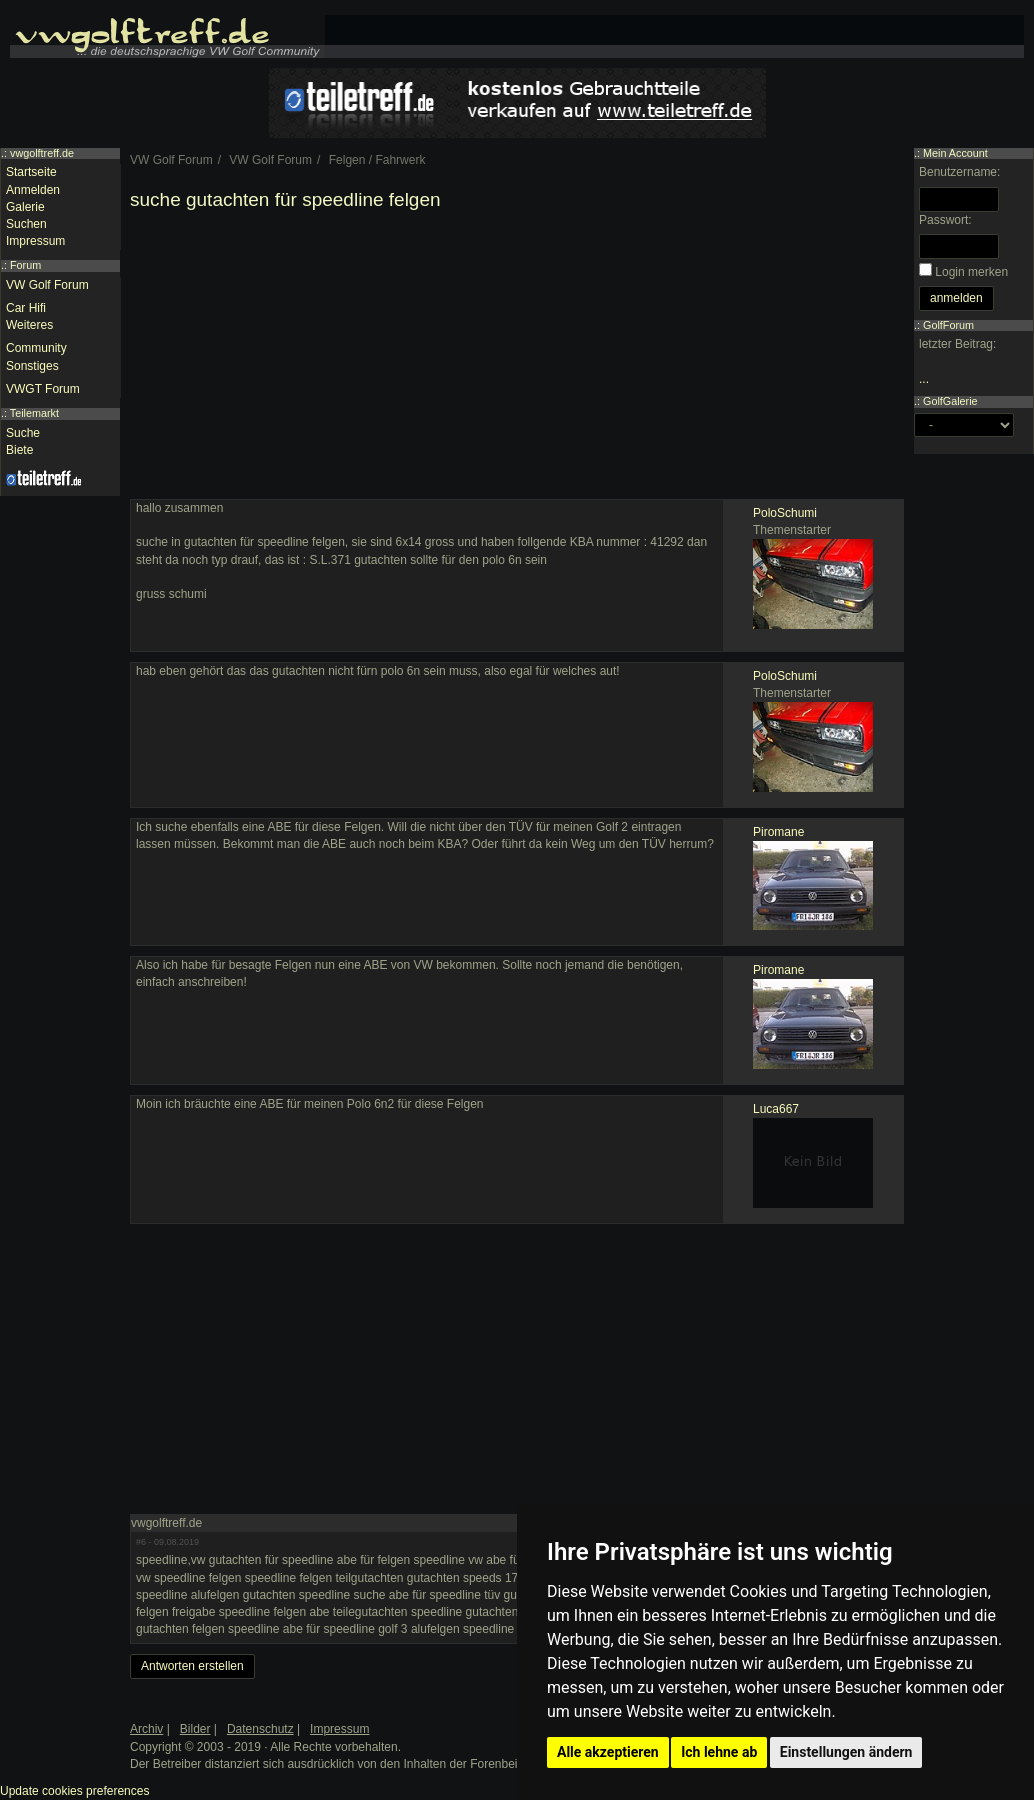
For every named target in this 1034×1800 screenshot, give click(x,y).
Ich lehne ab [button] (719, 1752)
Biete (19, 450)
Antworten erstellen (192, 1666)
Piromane (778, 832)
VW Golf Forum (47, 285)
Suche (23, 433)
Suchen (26, 224)
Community (36, 348)
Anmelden (33, 190)
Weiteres (29, 325)
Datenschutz (260, 1729)
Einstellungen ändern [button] (846, 1752)
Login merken (971, 272)
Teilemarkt (34, 413)
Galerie (25, 207)
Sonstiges (32, 366)
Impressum (35, 241)
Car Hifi (26, 308)
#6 (141, 1542)
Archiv (146, 1729)
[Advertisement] (517, 359)
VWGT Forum (43, 389)
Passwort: (945, 220)
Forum (25, 265)
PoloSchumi (785, 513)
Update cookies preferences (74, 1791)
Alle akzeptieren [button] (608, 1752)
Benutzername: (959, 172)
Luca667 (776, 1109)
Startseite (31, 172)
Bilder (195, 1729)
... (924, 379)
